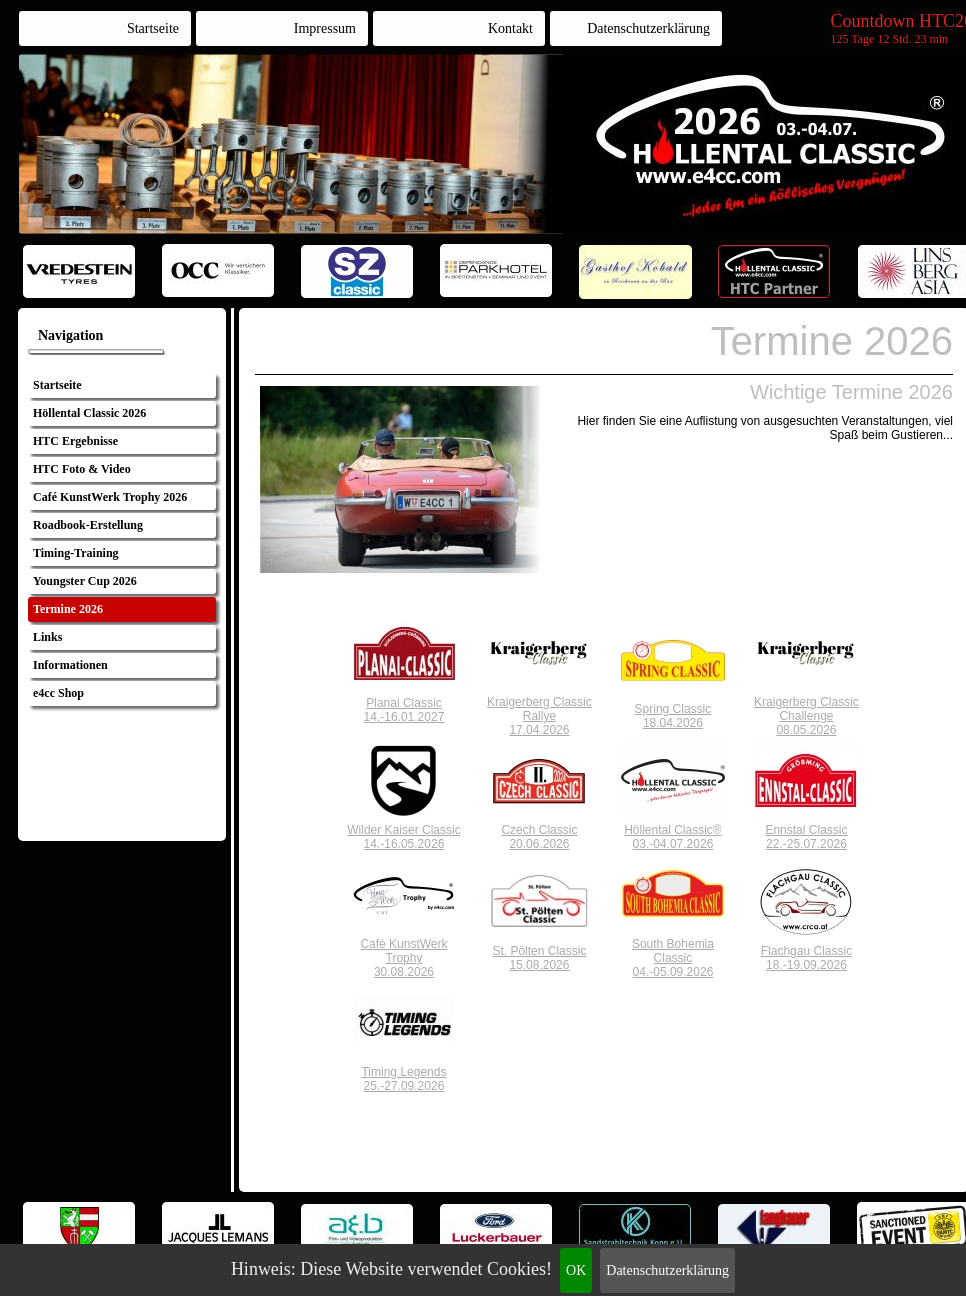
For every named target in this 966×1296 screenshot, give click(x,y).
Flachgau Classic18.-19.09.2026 (806, 958)
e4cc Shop (58, 693)
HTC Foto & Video (82, 469)
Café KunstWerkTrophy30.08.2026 (403, 958)
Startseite (153, 28)
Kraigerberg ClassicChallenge (806, 709)
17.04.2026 (539, 730)
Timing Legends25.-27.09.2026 (403, 1079)
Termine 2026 (68, 609)
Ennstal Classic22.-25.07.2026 (806, 837)
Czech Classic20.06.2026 (539, 837)
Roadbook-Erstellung (88, 525)
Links (47, 637)
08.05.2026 (806, 730)
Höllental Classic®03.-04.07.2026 (673, 837)
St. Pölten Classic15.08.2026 (539, 958)
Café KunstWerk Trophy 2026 (110, 497)
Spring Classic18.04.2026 (673, 716)
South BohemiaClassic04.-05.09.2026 (673, 958)
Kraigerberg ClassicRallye (539, 709)
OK (576, 1270)
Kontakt (510, 28)
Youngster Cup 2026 (85, 581)
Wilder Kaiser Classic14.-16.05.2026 (403, 837)
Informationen (70, 665)
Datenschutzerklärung (667, 1270)
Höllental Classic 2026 (89, 413)
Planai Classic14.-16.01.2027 (404, 710)
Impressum (325, 28)
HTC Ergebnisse (75, 441)
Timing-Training (76, 553)
